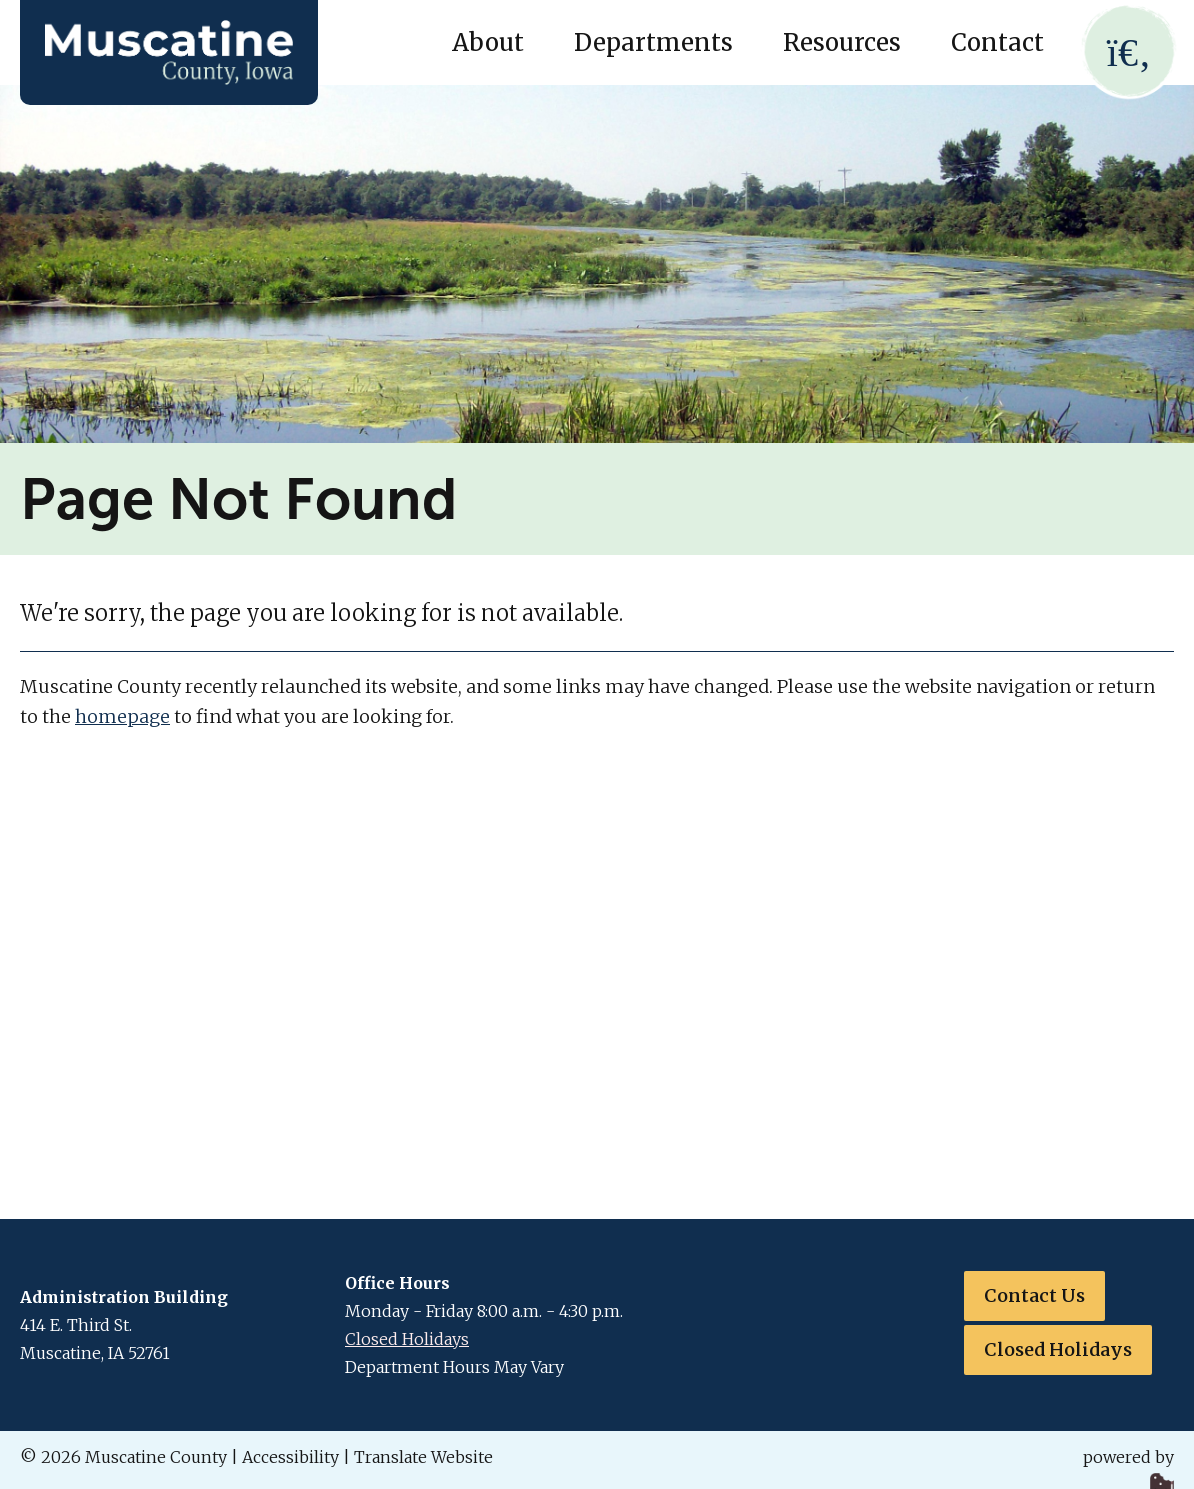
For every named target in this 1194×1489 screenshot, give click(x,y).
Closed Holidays (407, 1339)
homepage (122, 716)
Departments (653, 42)
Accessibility (290, 1457)
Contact (997, 42)
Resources (842, 42)
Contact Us (1034, 1295)
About (488, 42)
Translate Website (423, 1457)
